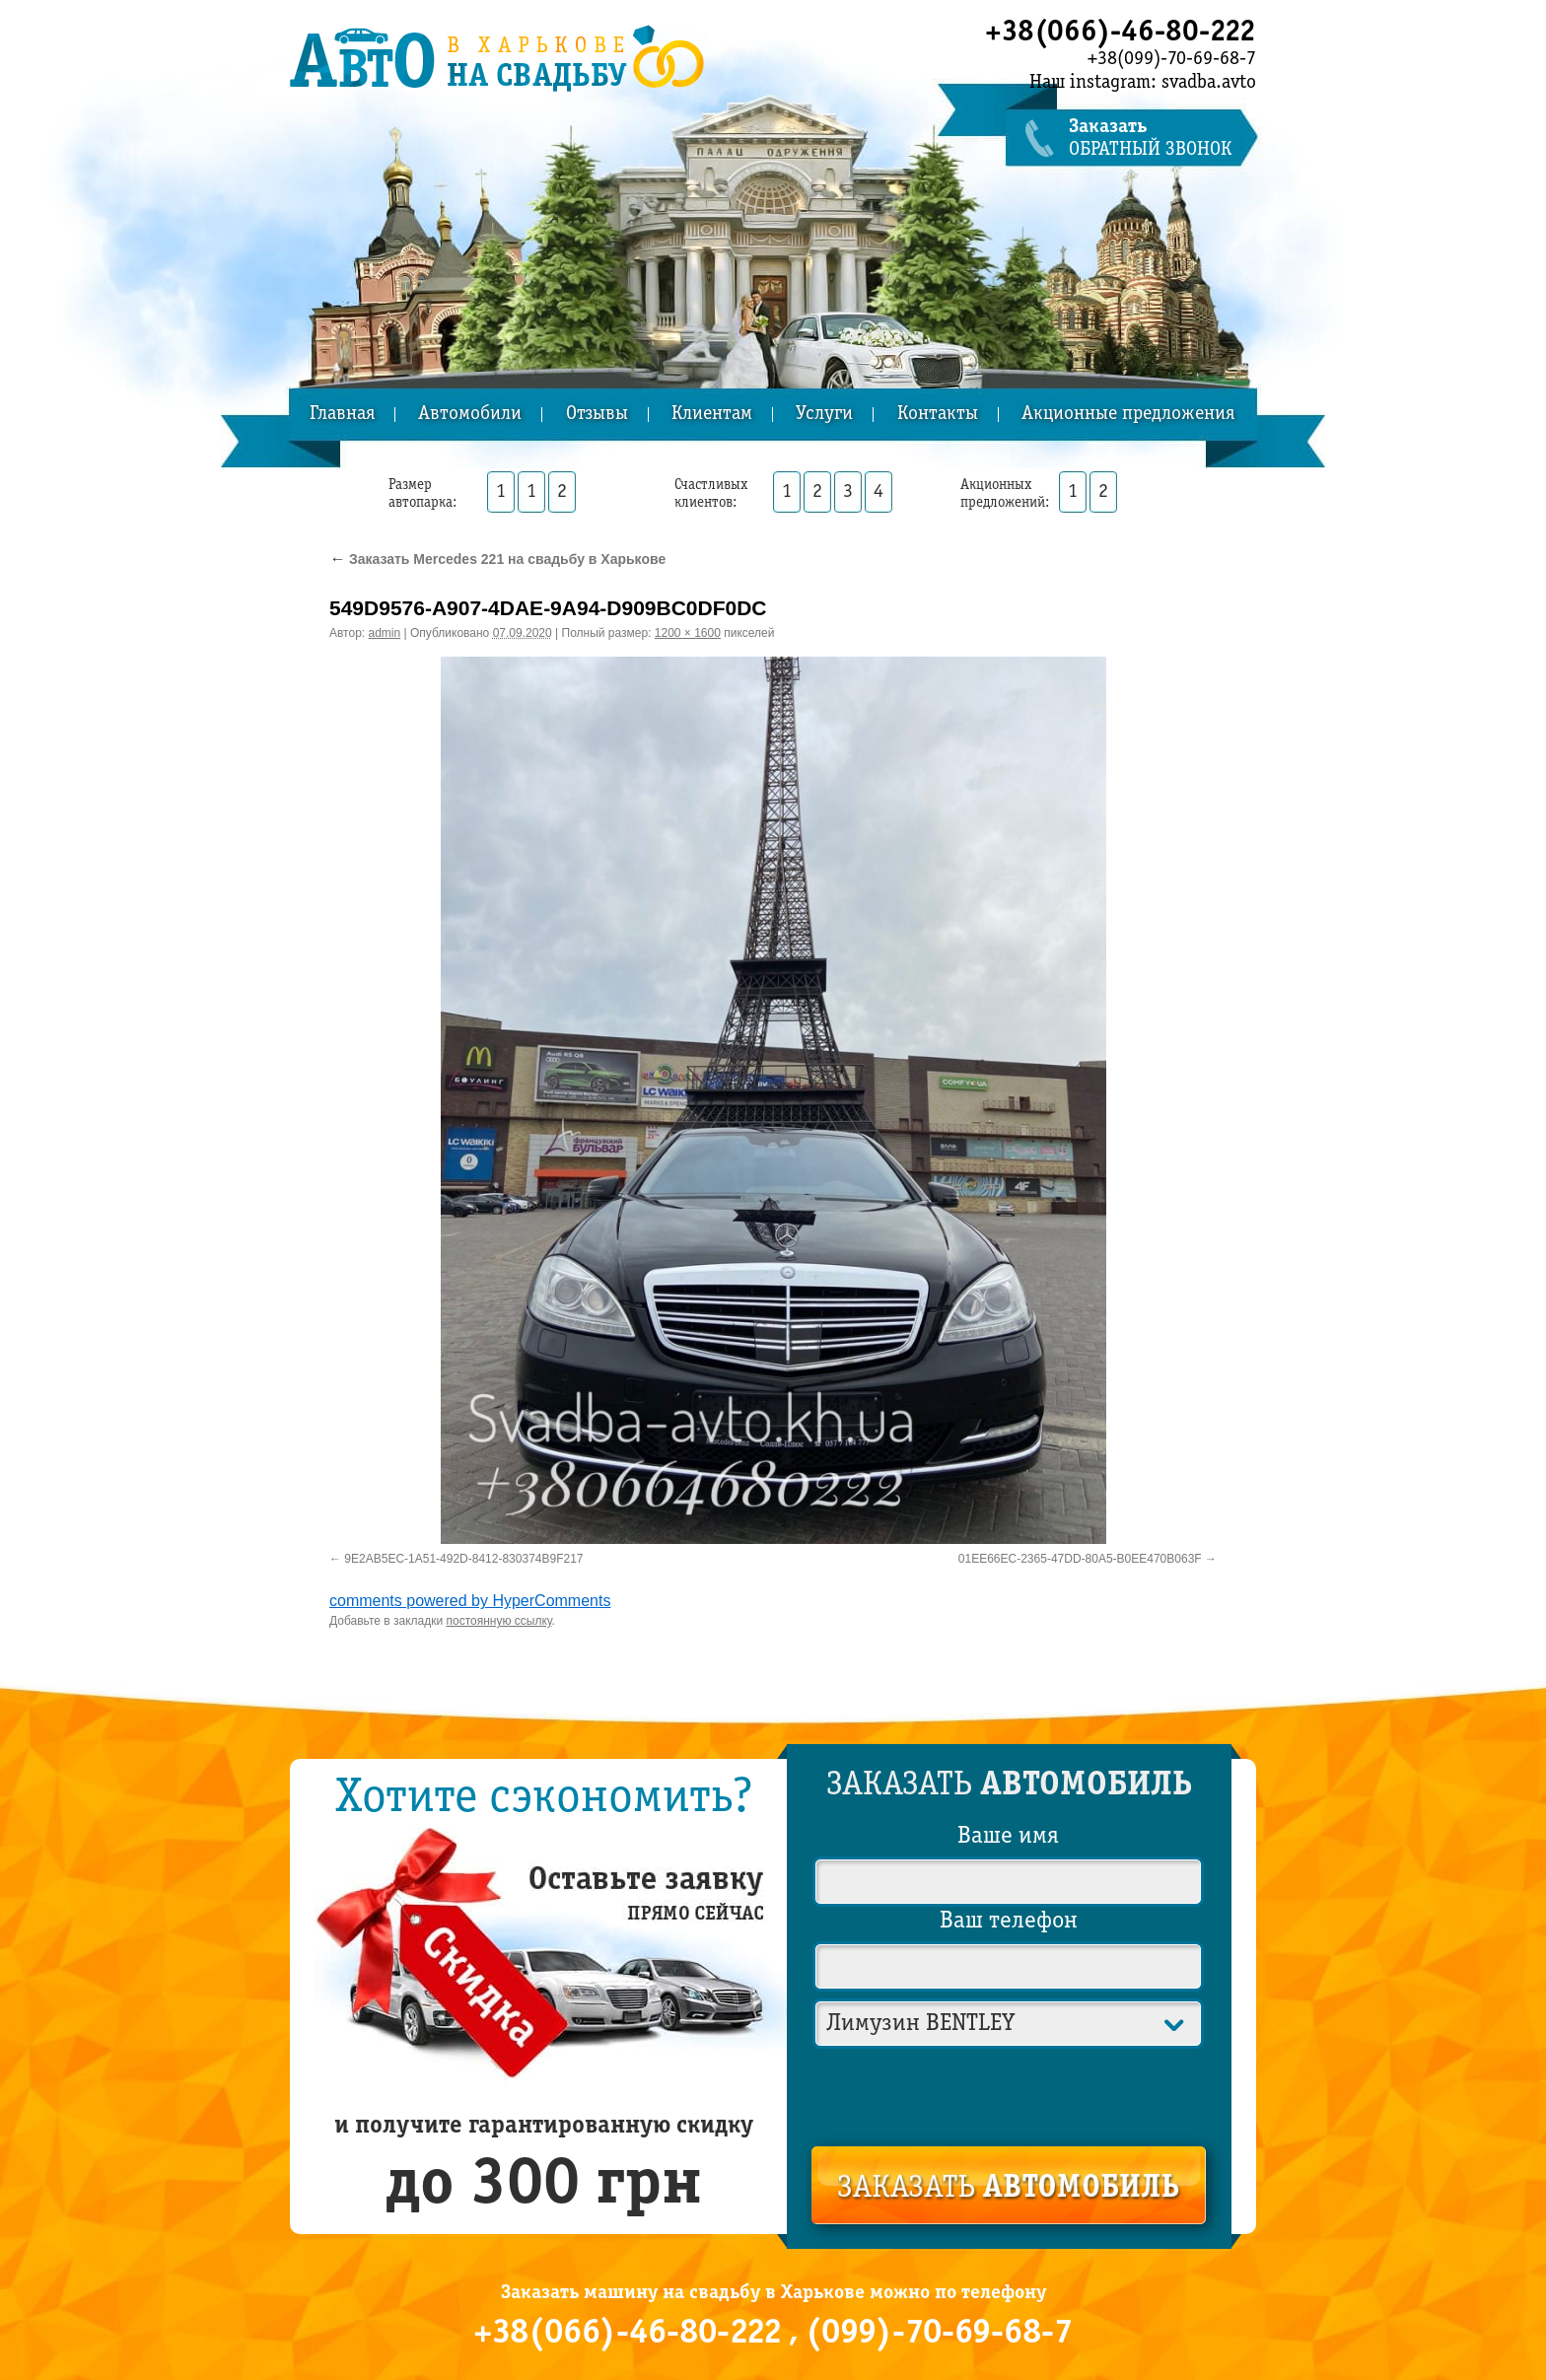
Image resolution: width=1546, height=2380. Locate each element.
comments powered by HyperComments (469, 1600)
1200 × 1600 (688, 633)
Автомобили (470, 414)
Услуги (824, 414)
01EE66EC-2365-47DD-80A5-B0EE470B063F (1080, 1559)
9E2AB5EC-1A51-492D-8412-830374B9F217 (463, 1559)
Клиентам (711, 414)
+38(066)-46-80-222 (1120, 32)
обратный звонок (1162, 138)
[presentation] (1010, 2093)
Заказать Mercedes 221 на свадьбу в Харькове (497, 559)
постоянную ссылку (499, 1621)
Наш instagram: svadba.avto (1142, 83)
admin (385, 633)
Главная (342, 414)
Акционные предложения (1127, 414)
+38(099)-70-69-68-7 (1172, 59)
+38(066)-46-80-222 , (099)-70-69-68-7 (773, 2333)
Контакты (937, 414)
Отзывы (597, 414)
